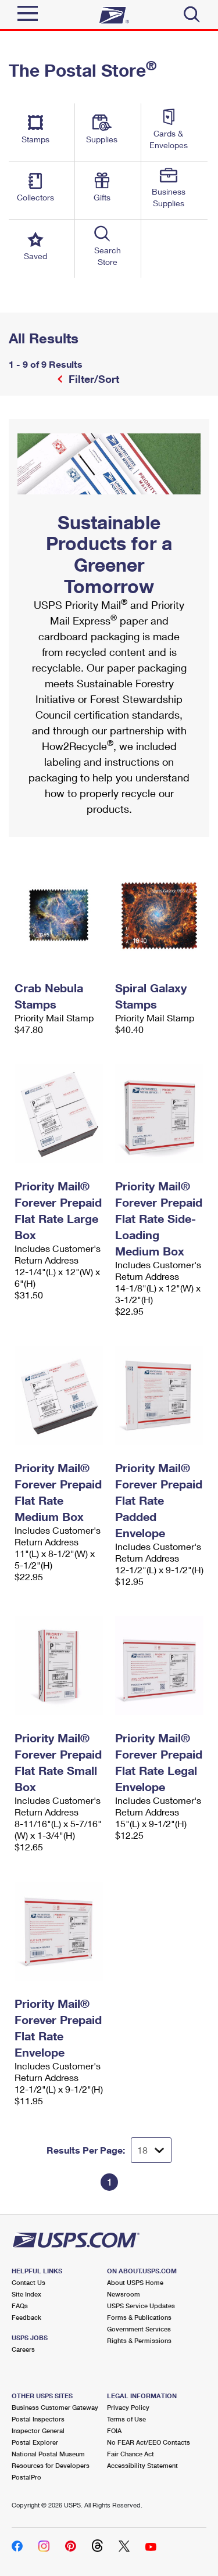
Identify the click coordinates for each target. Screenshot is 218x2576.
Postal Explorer (35, 2442)
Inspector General (38, 2430)
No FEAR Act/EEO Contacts (148, 2442)
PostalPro (26, 2477)
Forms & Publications (139, 2317)
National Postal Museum (48, 2453)
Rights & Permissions (139, 2340)
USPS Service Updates (141, 2305)
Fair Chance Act (130, 2453)
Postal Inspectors (38, 2419)
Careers (23, 2349)
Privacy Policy (128, 2407)
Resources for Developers (51, 2465)
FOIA (114, 2430)
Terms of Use (126, 2419)
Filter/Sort (92, 378)
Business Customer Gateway (55, 2407)
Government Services (139, 2329)
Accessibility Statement (142, 2465)
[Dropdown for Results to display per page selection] (151, 2150)
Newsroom (123, 2294)
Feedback (26, 2317)
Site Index (26, 2294)
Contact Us (28, 2282)
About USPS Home (135, 2282)
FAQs (20, 2305)
